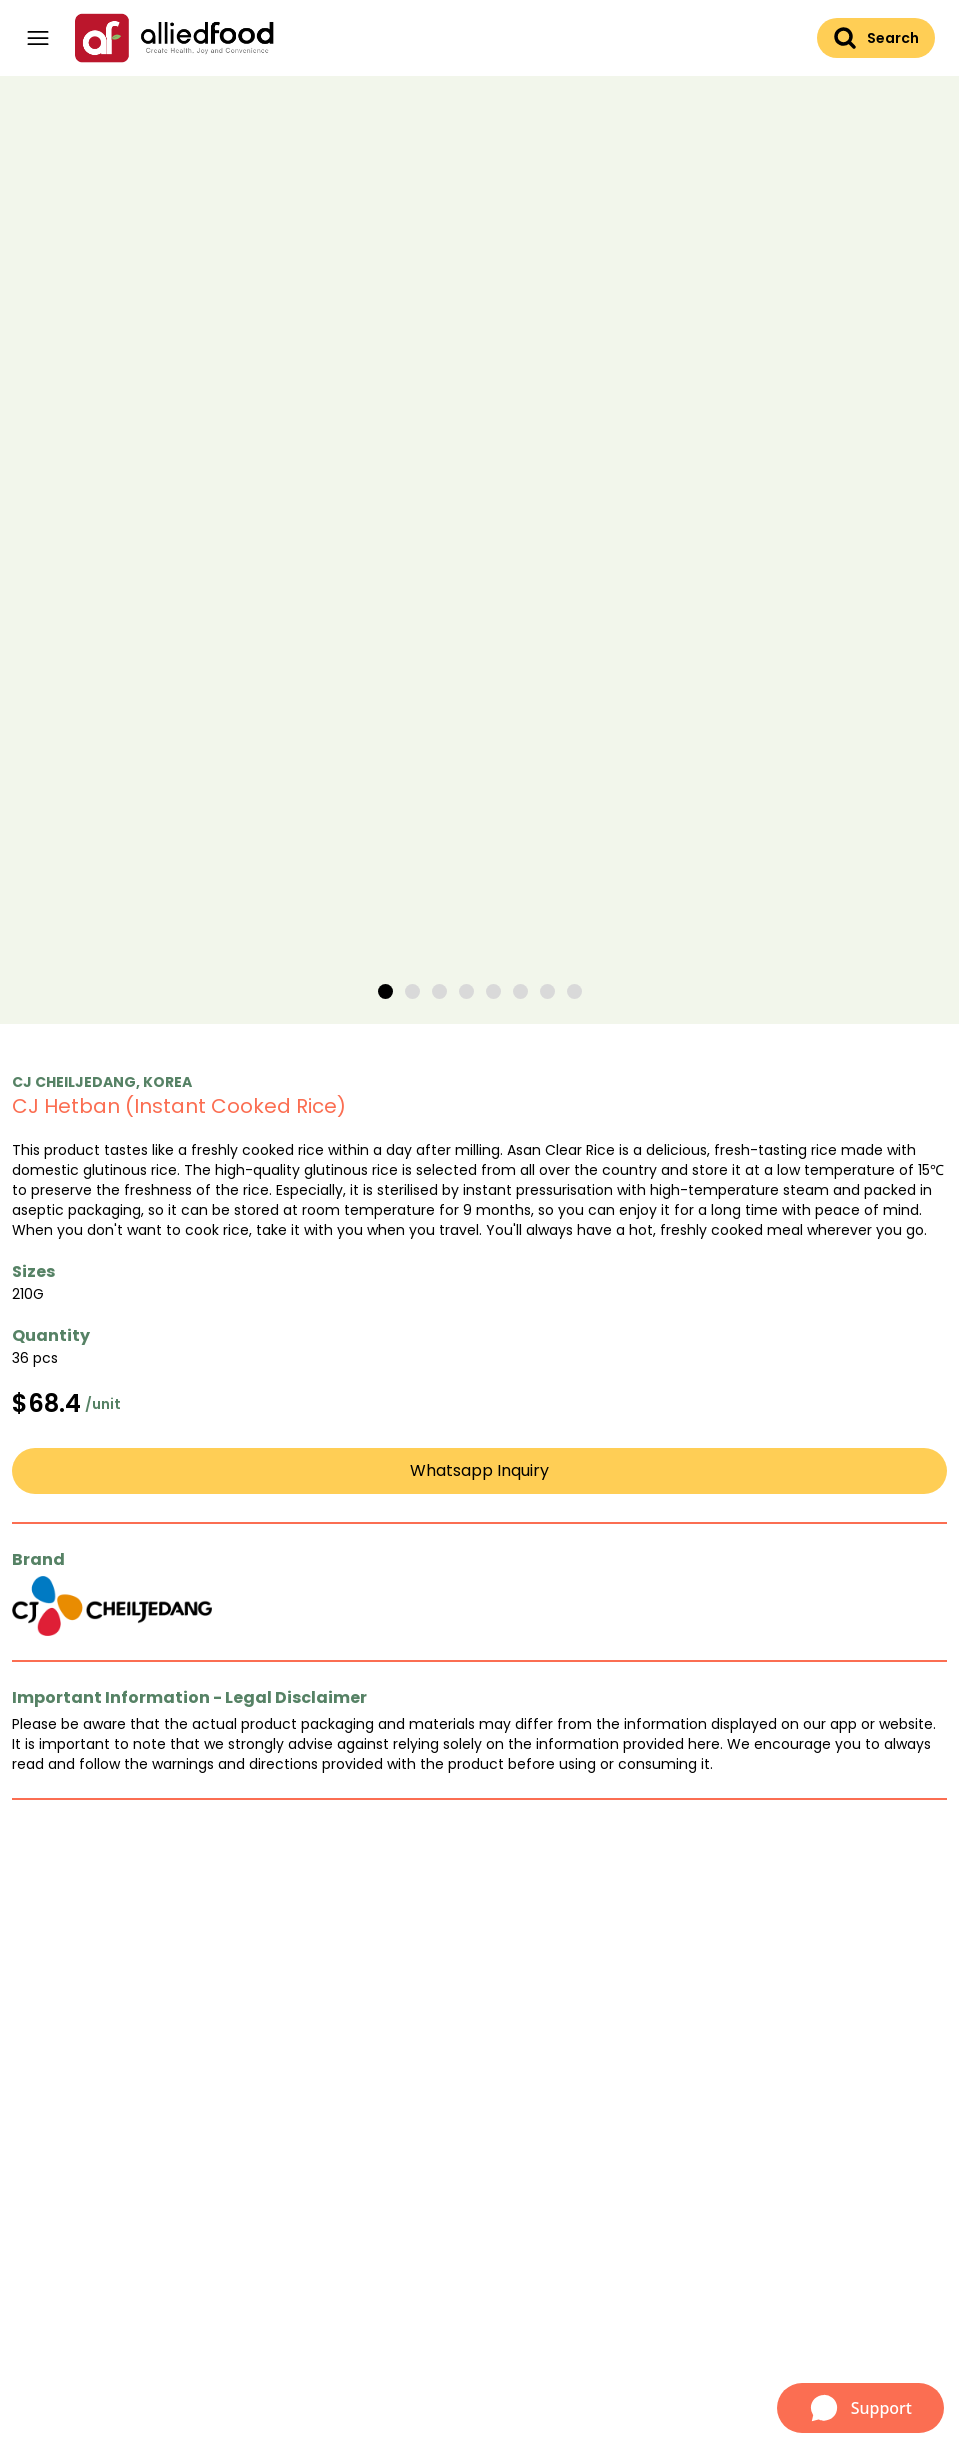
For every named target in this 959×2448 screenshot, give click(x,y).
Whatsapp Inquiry (479, 1470)
